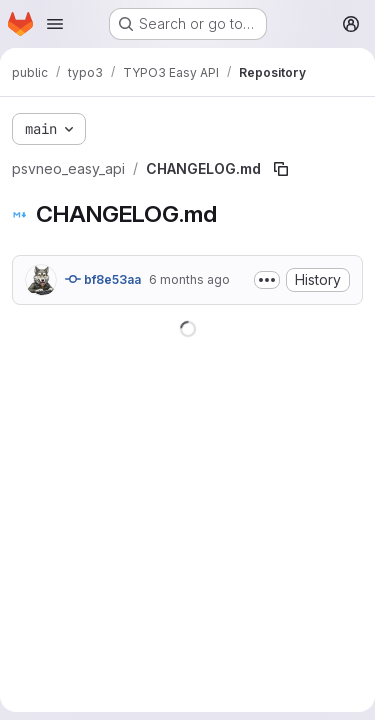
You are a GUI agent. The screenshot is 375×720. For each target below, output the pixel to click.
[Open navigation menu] (55, 24)
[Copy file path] (281, 169)
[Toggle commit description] (267, 280)
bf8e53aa (103, 279)
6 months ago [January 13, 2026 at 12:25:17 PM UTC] (189, 279)
